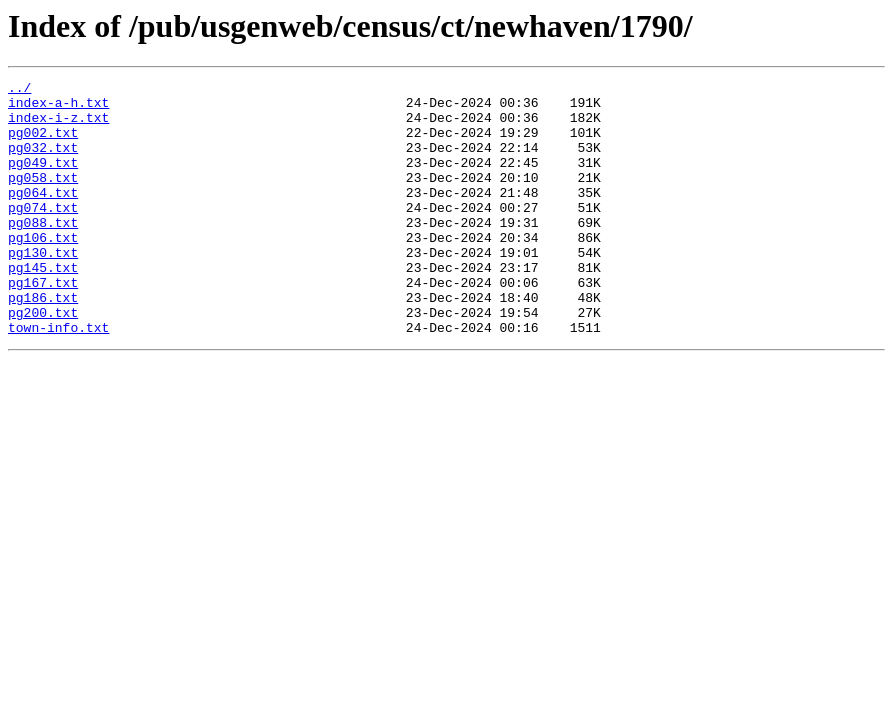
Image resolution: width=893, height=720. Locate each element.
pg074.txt (43, 234)
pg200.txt (43, 360)
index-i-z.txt (58, 126)
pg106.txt (43, 270)
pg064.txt (43, 216)
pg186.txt (43, 342)
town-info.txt (58, 378)
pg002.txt (43, 144)
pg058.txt (43, 198)
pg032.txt (43, 162)
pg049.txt (43, 180)
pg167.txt (43, 324)
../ (19, 90)
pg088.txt (43, 252)
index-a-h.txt (58, 108)
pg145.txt (43, 306)
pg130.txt (43, 288)
